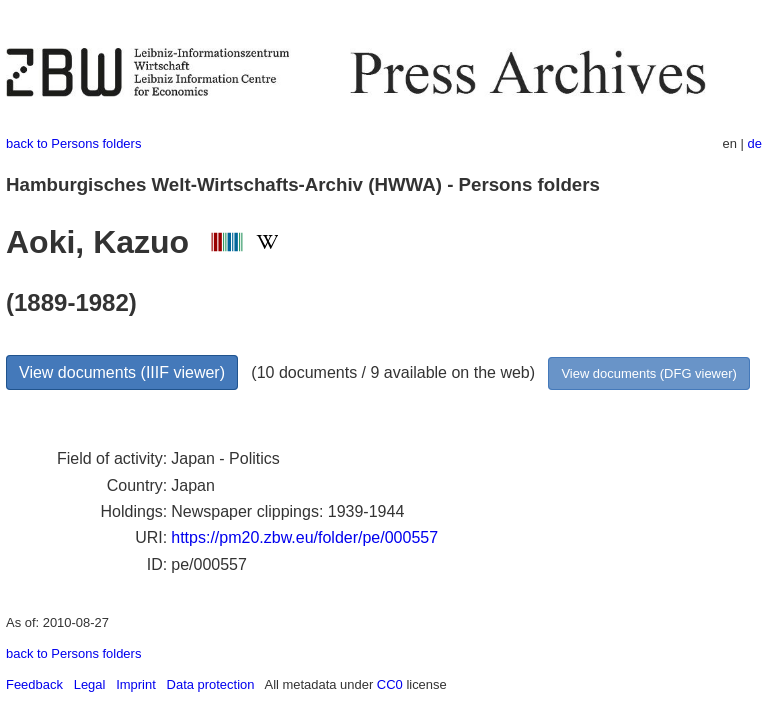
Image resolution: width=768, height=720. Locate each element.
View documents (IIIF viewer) (122, 372)
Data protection (211, 684)
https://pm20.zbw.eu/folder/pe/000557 (304, 537)
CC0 (390, 684)
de (755, 143)
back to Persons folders (73, 143)
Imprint (136, 684)
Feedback (34, 684)
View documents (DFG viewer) (648, 373)
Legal (90, 684)
